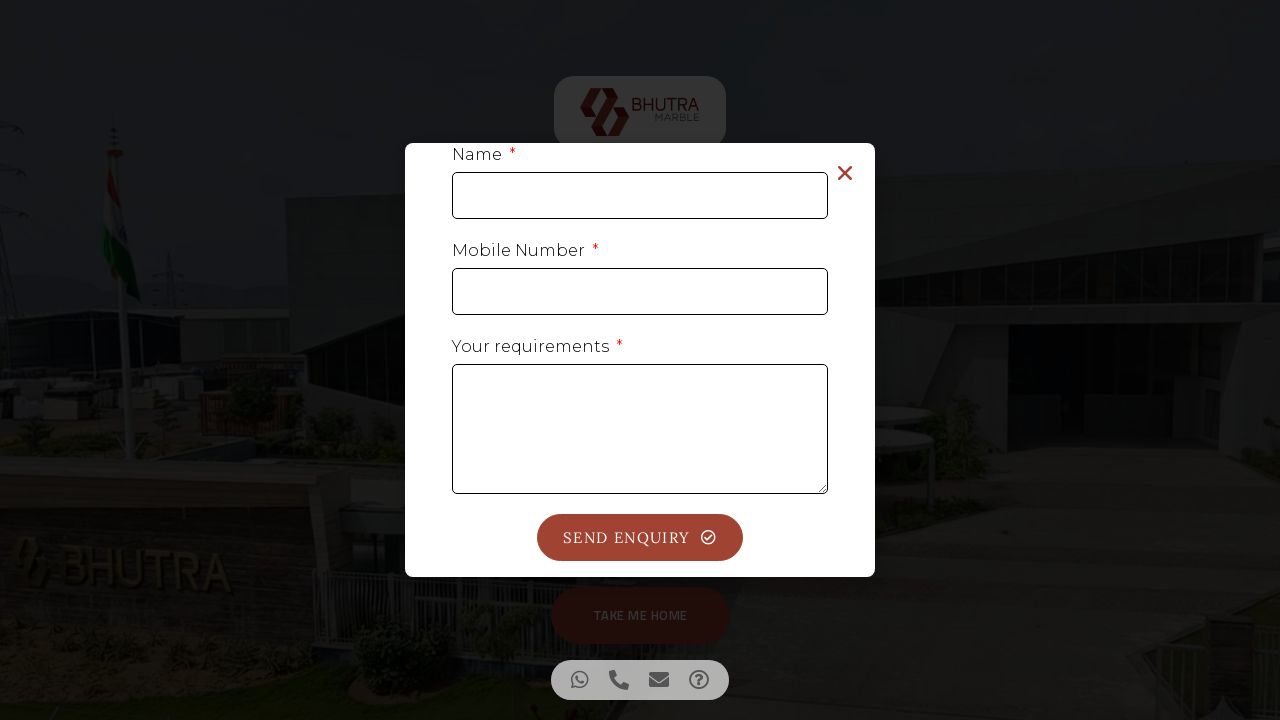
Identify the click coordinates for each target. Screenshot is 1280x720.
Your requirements (532, 346)
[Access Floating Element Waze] (699, 680)
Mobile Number (520, 250)
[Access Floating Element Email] (659, 680)
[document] (640, 360)
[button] (845, 173)
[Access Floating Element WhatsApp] (580, 680)
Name (479, 154)
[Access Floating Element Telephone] (619, 680)
